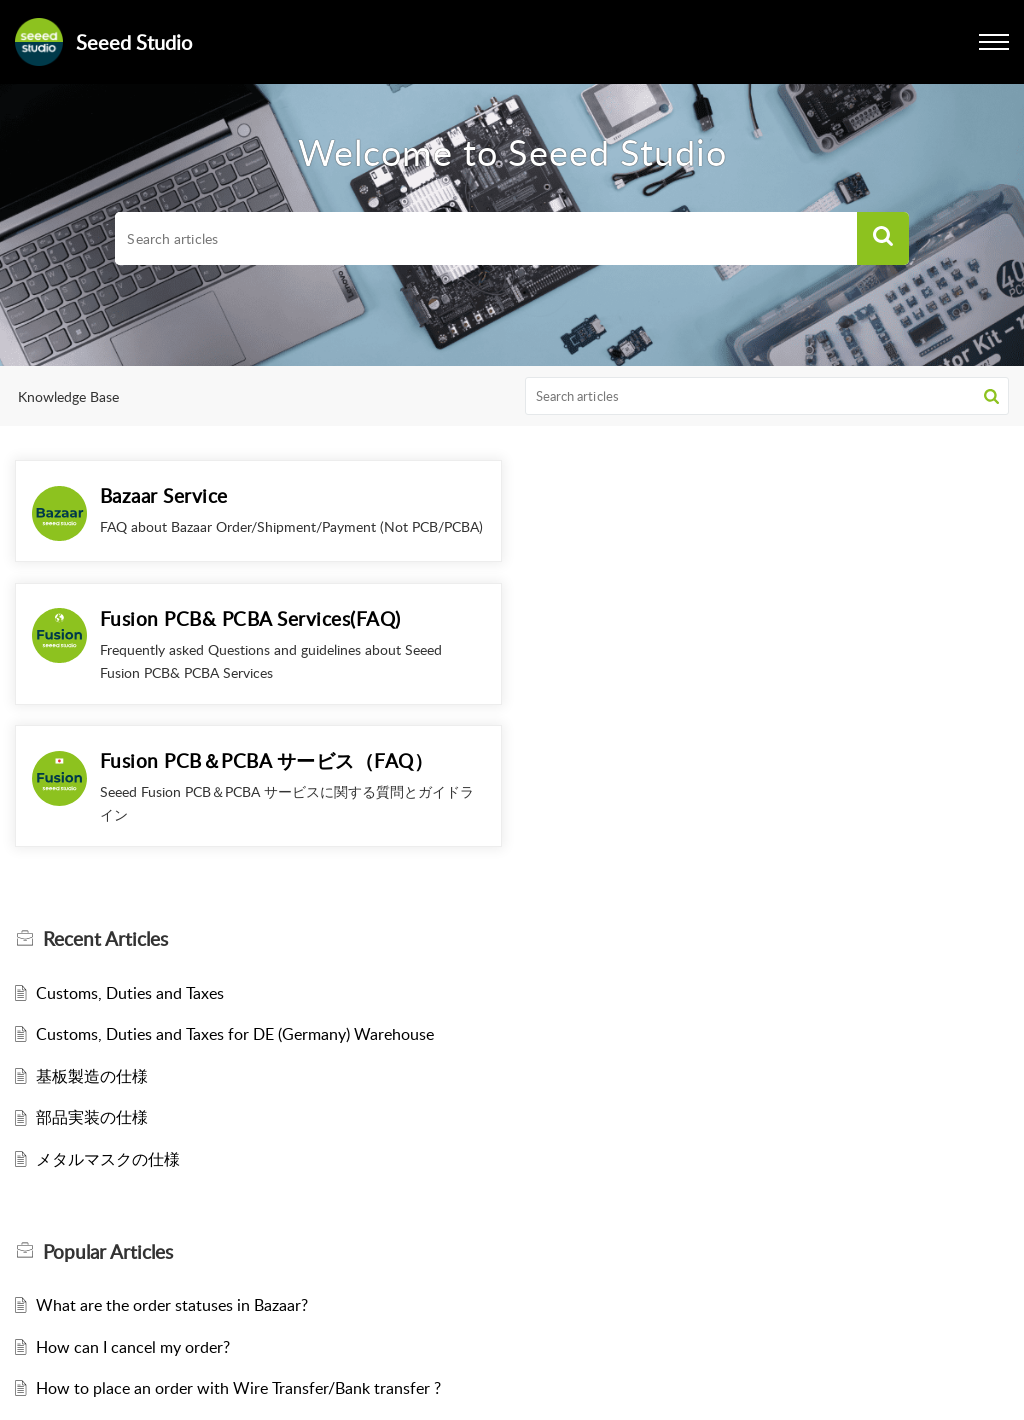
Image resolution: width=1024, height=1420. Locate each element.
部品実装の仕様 (92, 995)
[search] (485, 239)
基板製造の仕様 (92, 953)
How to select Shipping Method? (151, 1307)
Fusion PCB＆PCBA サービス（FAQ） (267, 638)
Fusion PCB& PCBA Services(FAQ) (757, 495)
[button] (883, 239)
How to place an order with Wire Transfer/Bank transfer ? (238, 1266)
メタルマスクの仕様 (108, 1036)
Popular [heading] (108, 1129)
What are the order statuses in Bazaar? (172, 1182)
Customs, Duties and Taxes (130, 870)
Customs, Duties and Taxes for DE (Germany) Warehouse (235, 912)
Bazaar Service (164, 495)
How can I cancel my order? (133, 1224)
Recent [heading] (105, 817)
